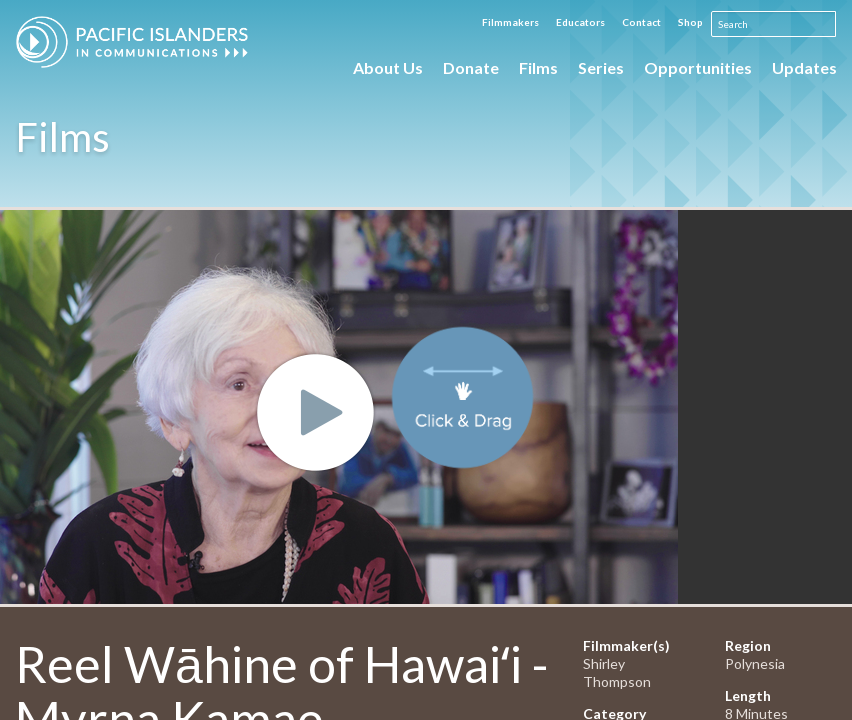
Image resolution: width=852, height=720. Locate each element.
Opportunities (698, 67)
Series (601, 67)
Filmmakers (510, 22)
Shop (690, 22)
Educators (580, 22)
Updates (804, 67)
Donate (471, 67)
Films (538, 67)
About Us (388, 67)
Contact (641, 22)
